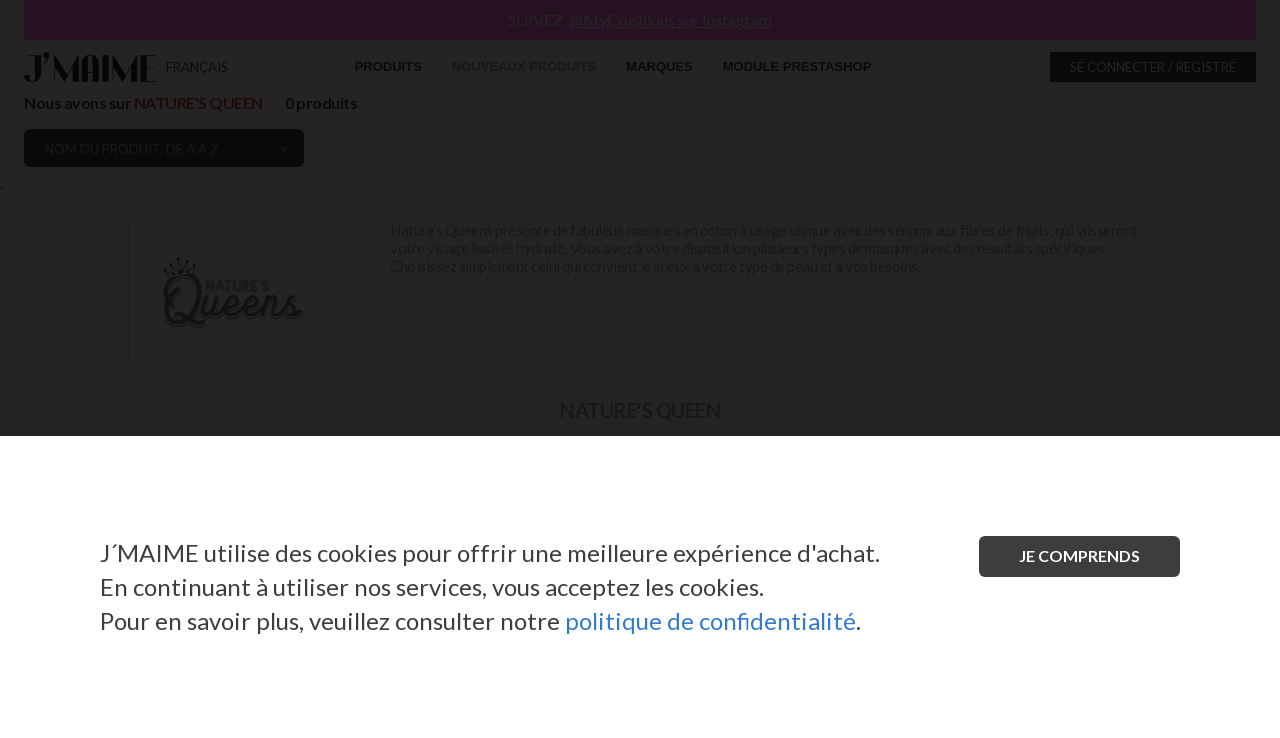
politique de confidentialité (710, 620)
